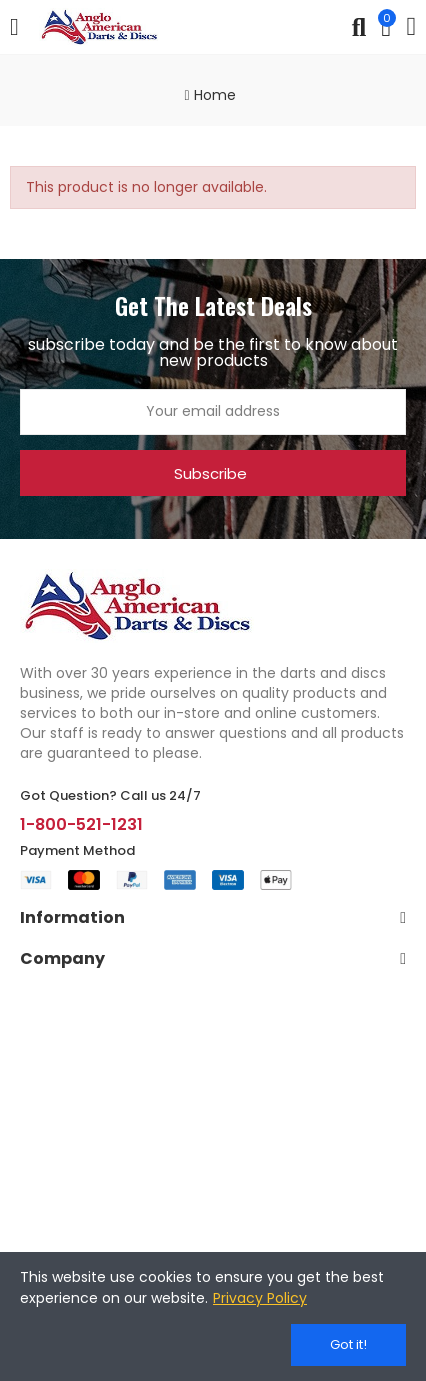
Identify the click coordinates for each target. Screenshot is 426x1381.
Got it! (348, 1344)
